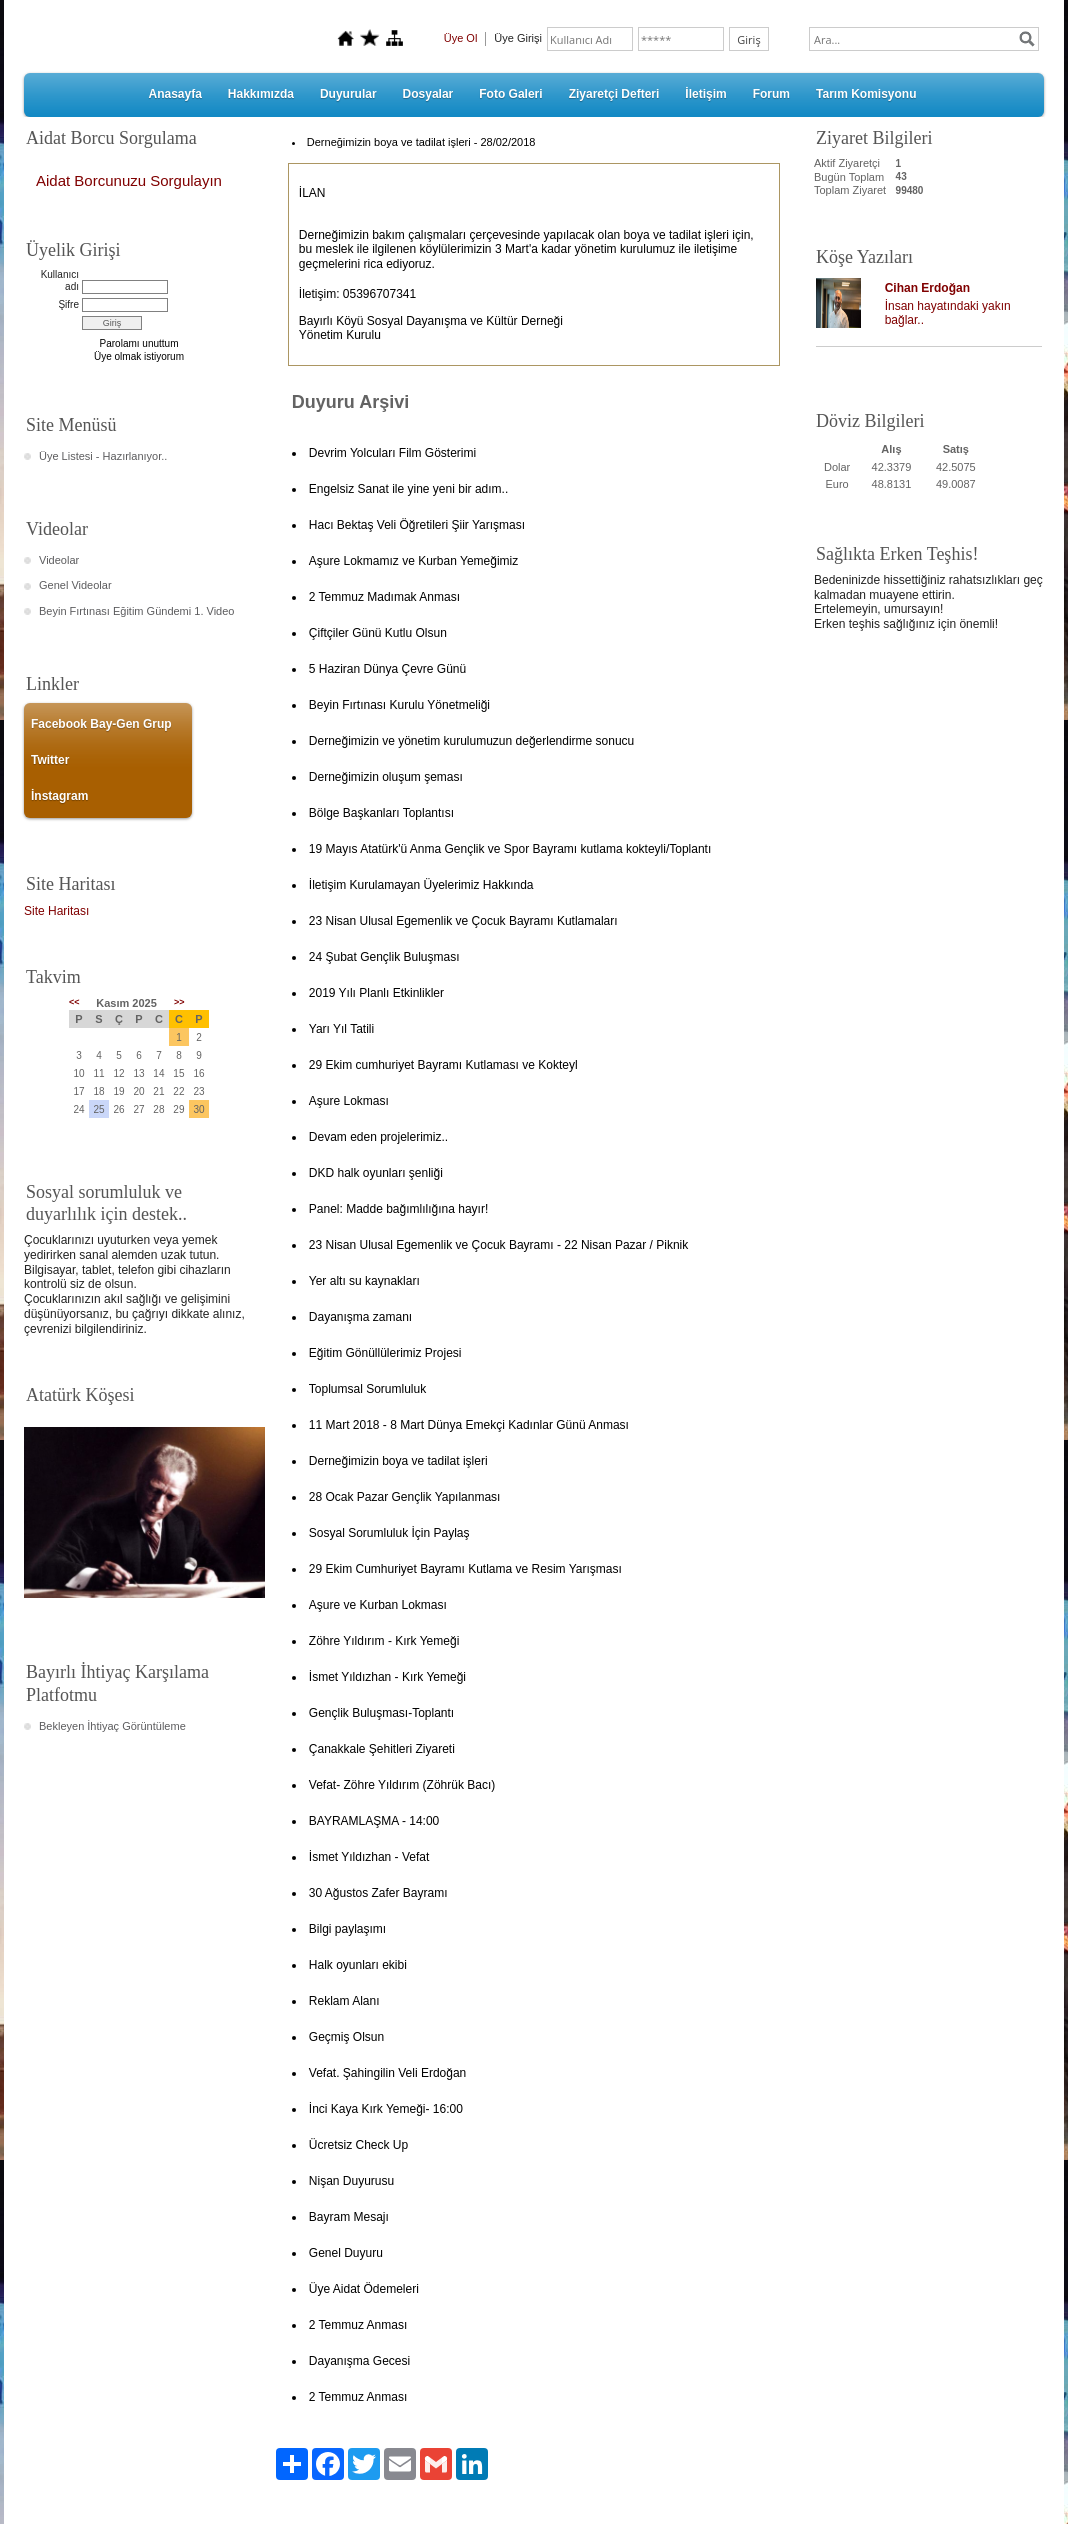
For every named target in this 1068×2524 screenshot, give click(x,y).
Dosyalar (428, 94)
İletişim (705, 94)
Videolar (59, 560)
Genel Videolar (75, 585)
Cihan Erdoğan (927, 288)
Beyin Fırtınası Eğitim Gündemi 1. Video (136, 611)
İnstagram (59, 796)
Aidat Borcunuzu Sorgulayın (129, 180)
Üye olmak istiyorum (139, 356)
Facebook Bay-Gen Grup (101, 724)
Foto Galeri (510, 94)
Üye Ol (461, 38)
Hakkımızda (261, 94)
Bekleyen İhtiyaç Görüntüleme (112, 1726)
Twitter (50, 760)
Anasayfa (174, 94)
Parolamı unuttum (139, 343)
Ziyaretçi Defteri (614, 94)
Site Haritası (56, 911)
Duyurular (348, 94)
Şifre (68, 304)
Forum (771, 94)
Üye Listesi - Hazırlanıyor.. (103, 456)
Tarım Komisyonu (866, 94)
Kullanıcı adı (60, 280)
